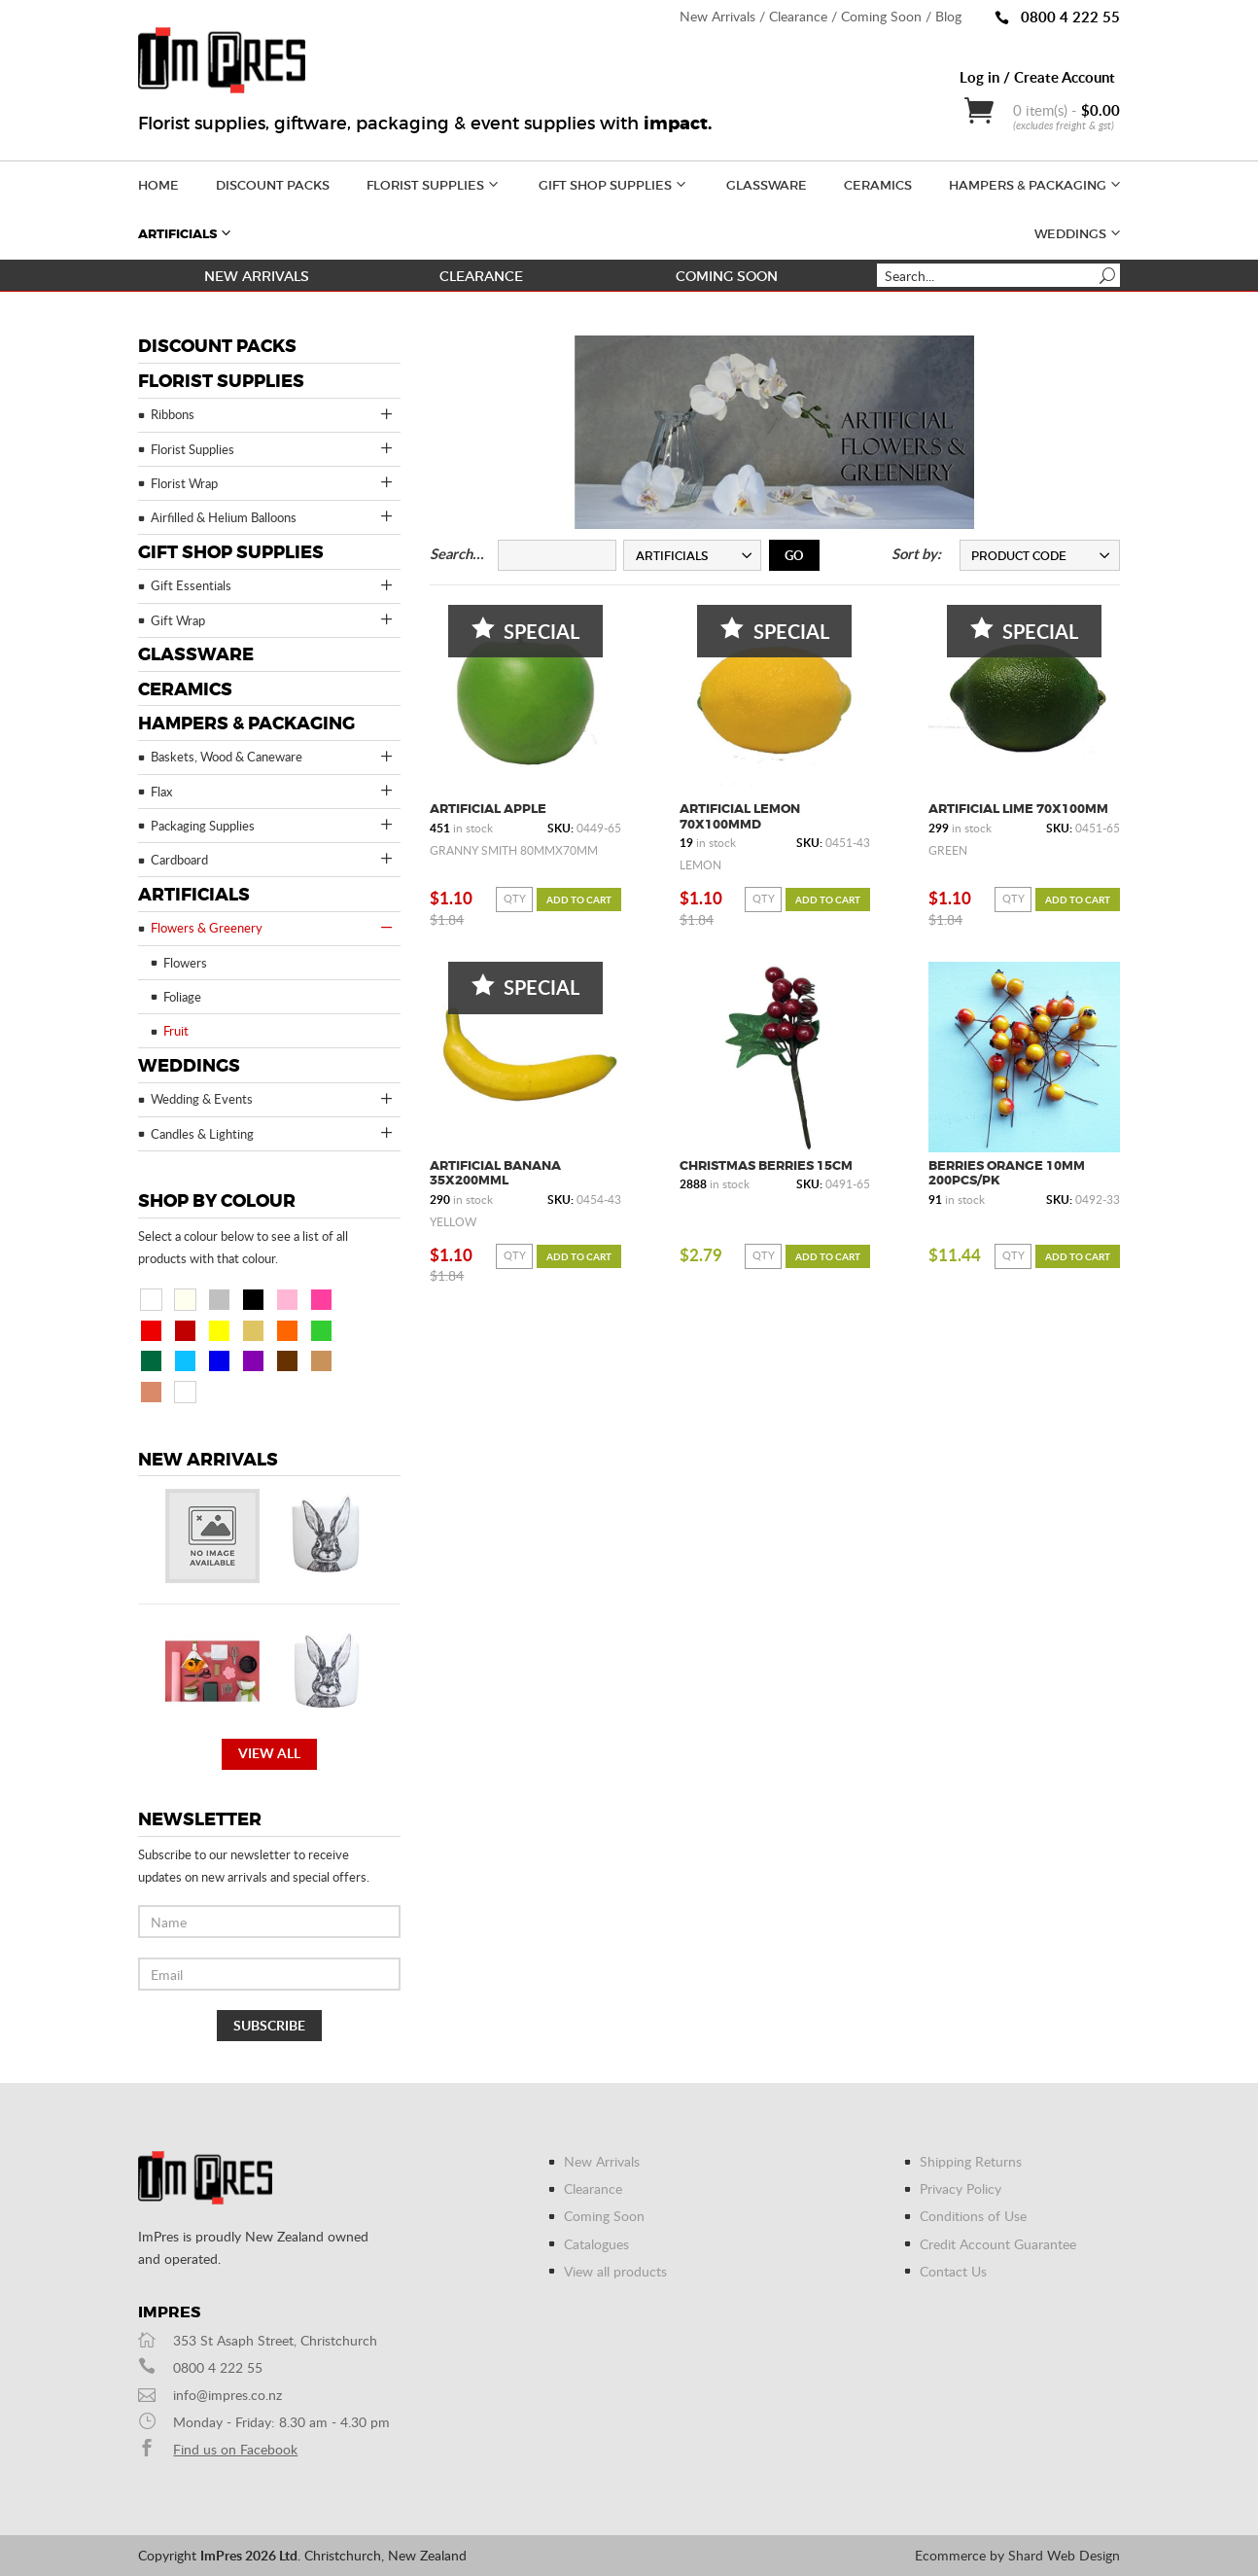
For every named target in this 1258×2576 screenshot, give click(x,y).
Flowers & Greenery (273, 927)
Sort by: (916, 554)
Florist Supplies (434, 183)
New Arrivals (717, 16)
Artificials (186, 232)
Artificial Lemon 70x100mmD (740, 816)
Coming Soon (881, 16)
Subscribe (269, 2025)
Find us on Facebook (235, 2449)
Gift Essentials (273, 585)
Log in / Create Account (1037, 77)
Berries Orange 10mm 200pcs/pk (1006, 1173)
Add (579, 899)
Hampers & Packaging (1036, 183)
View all (269, 1753)
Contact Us (953, 2271)
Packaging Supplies (273, 824)
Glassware (766, 185)
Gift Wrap (273, 619)
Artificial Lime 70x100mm (1018, 808)
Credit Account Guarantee (998, 2244)
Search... (457, 554)
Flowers (185, 962)
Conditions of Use (973, 2215)
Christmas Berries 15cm (766, 1165)
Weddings (1079, 232)
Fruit (176, 1031)
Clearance (798, 16)
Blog (948, 16)
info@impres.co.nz (227, 2394)
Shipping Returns (971, 2161)
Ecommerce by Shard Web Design (1017, 2555)
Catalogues (596, 2244)
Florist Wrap (273, 482)
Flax (273, 790)
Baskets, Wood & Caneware (273, 756)
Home (158, 185)
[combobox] (692, 555)
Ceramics (878, 185)
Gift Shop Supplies (614, 183)
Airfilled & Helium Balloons (273, 516)
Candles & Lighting (273, 1133)
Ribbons (273, 414)
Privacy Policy (960, 2188)
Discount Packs (273, 185)
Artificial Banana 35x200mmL (495, 1173)
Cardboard (273, 858)
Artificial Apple (488, 808)
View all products (615, 2271)
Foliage (182, 997)
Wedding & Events (273, 1099)
